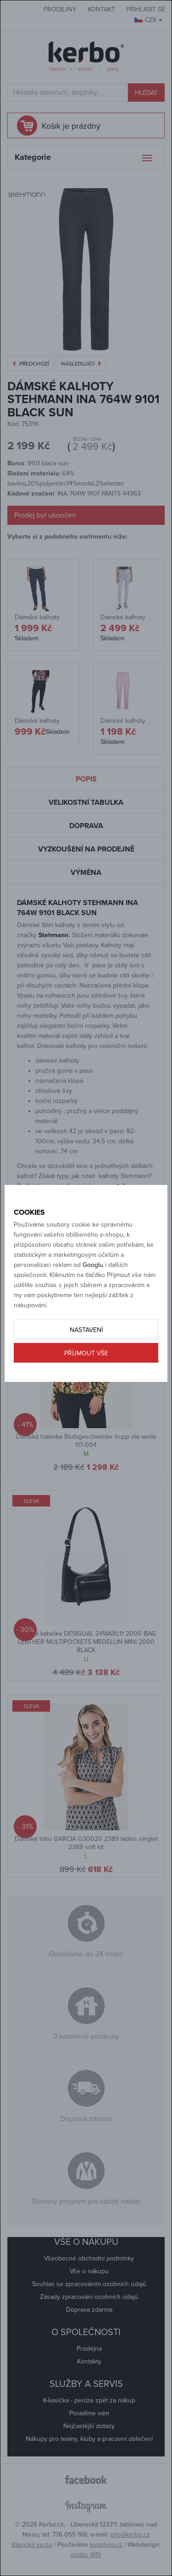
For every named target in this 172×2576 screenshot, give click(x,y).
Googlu (93, 1265)
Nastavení (86, 1330)
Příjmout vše (86, 1353)
